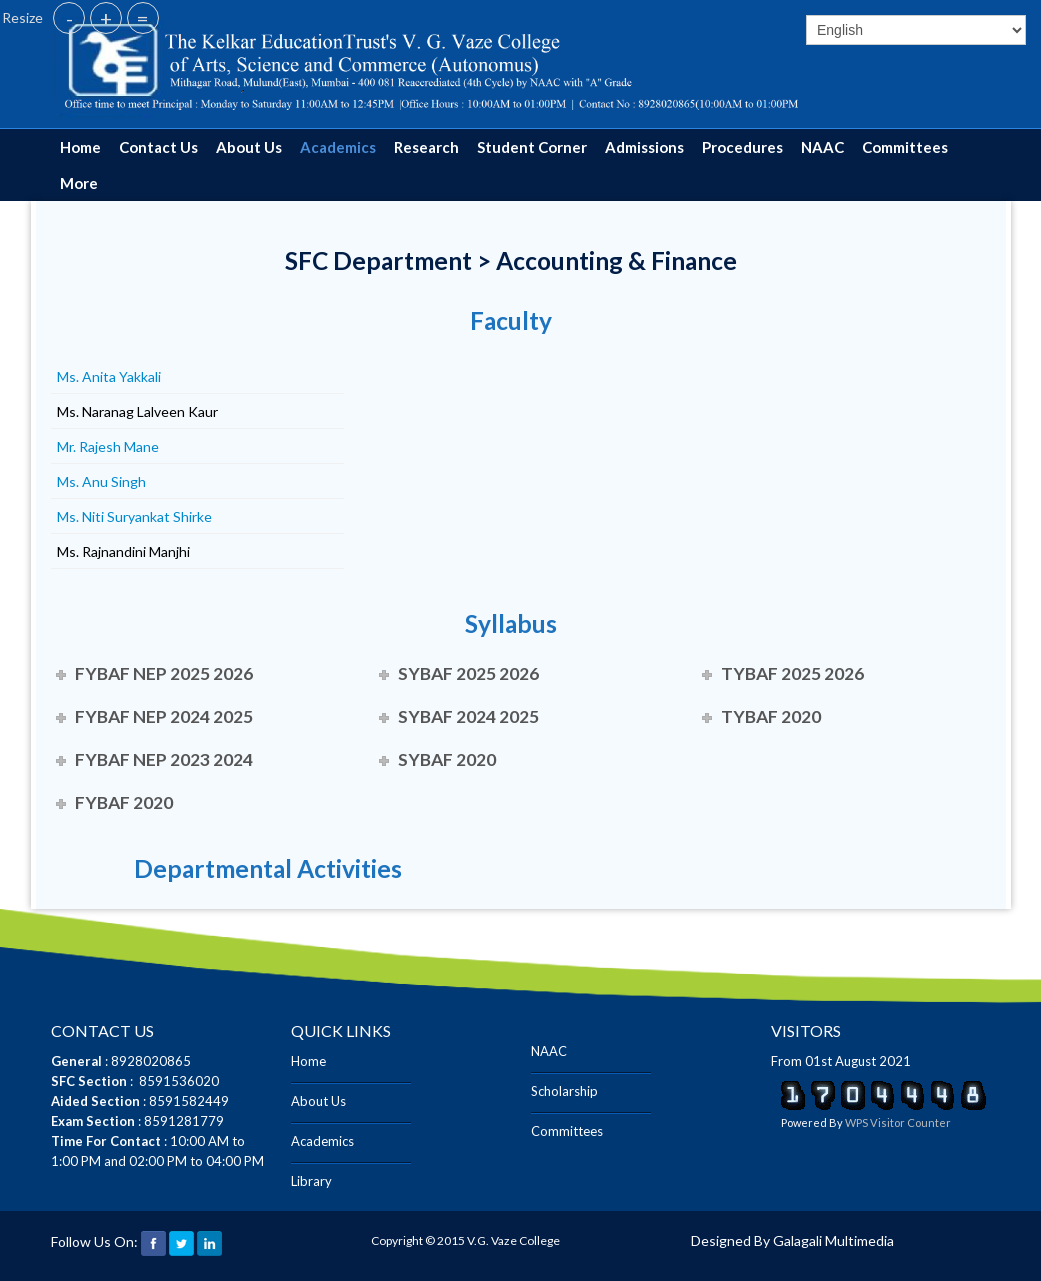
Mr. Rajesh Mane (108, 446)
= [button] (143, 18)
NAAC (822, 147)
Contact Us (158, 147)
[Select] (916, 30)
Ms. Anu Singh (101, 481)
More (79, 183)
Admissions (644, 147)
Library (311, 1181)
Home (80, 147)
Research (426, 147)
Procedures (742, 147)
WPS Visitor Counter (898, 1122)
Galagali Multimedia (833, 1240)
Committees (905, 147)
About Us (249, 147)
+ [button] (106, 18)
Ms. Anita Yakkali (109, 376)
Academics (338, 147)
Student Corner (532, 147)
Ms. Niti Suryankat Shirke (134, 516)
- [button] (69, 18)
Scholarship (564, 1091)
